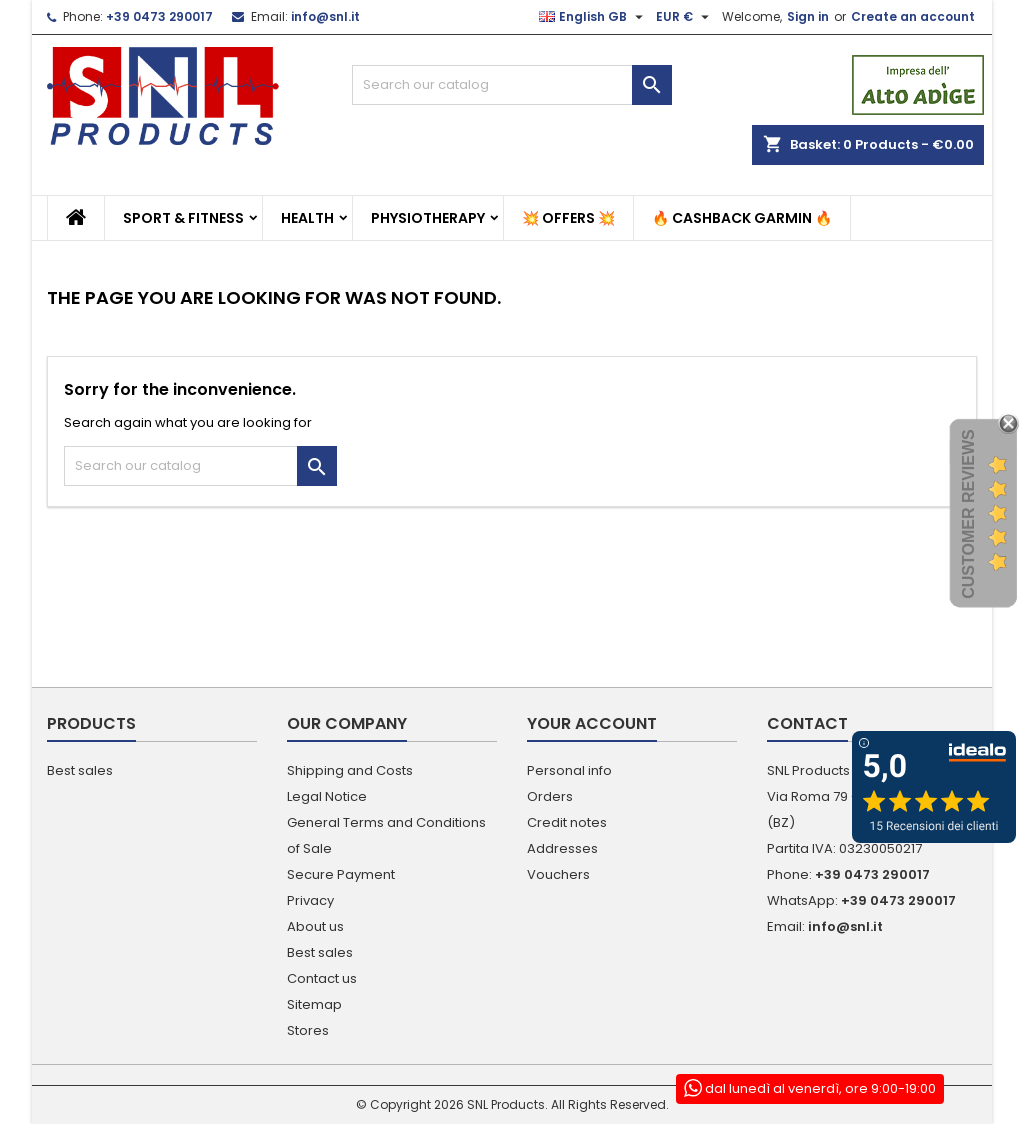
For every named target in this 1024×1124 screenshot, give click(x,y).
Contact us (322, 978)
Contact (807, 723)
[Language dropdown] (593, 17)
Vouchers (558, 874)
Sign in (808, 16)
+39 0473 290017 (159, 16)
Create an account (913, 16)
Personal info (569, 770)
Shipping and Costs (350, 770)
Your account (592, 723)
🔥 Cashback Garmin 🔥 (742, 218)
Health (307, 218)
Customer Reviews (968, 515)
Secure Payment (341, 874)
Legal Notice (327, 796)
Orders (550, 796)
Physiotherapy (428, 218)
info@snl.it (325, 16)
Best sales (80, 770)
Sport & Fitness (183, 218)
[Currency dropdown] (685, 17)
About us (315, 926)
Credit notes (567, 822)
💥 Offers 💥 (568, 218)
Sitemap (314, 1004)
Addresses (562, 848)
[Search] (512, 85)
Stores (308, 1030)
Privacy (310, 900)
